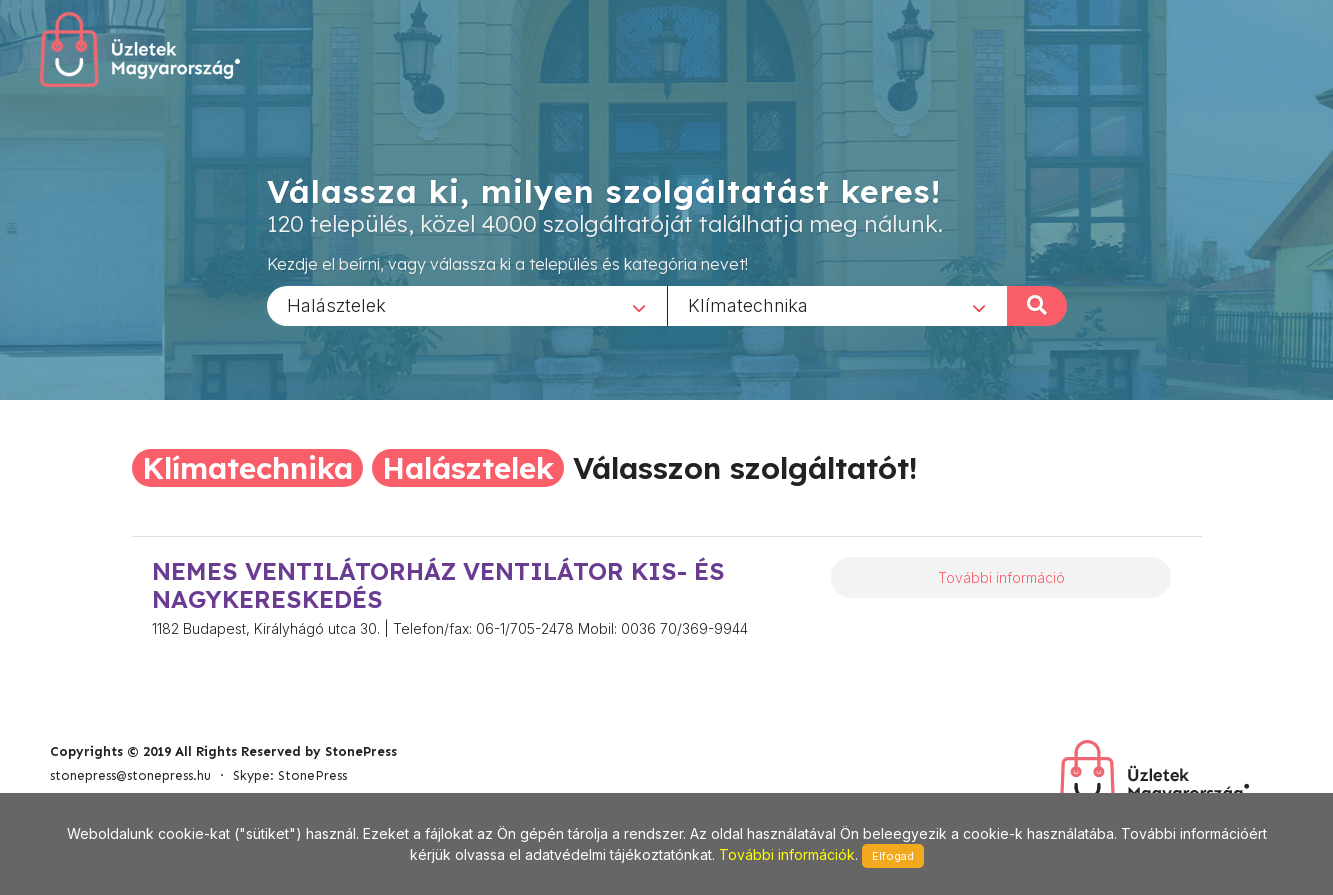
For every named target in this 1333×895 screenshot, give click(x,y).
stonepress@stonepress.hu (130, 775)
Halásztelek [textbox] (336, 304)
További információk (787, 854)
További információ (1001, 577)
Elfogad (893, 856)
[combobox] (467, 305)
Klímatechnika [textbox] (748, 304)
